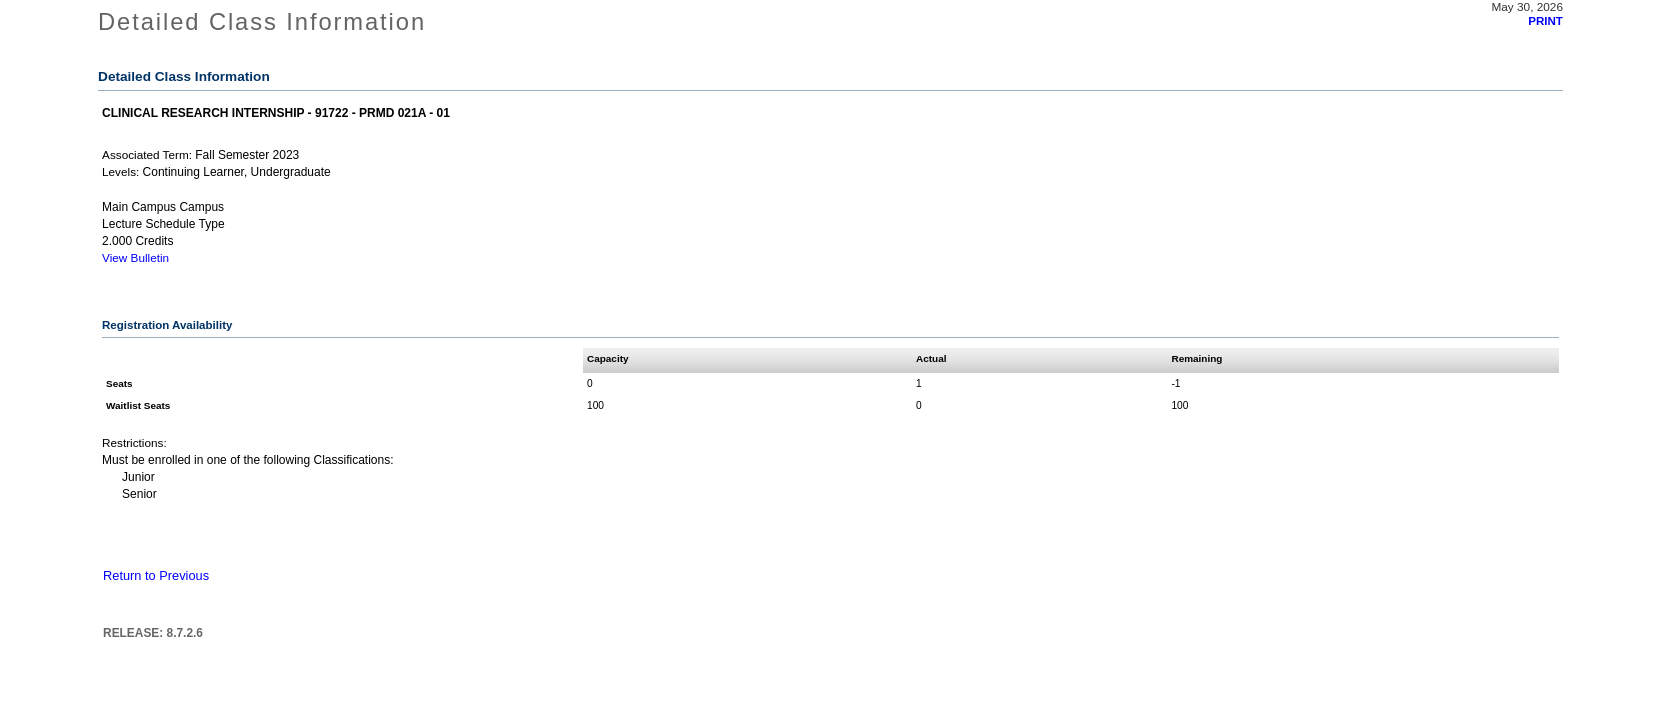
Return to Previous (156, 575)
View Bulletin (135, 257)
